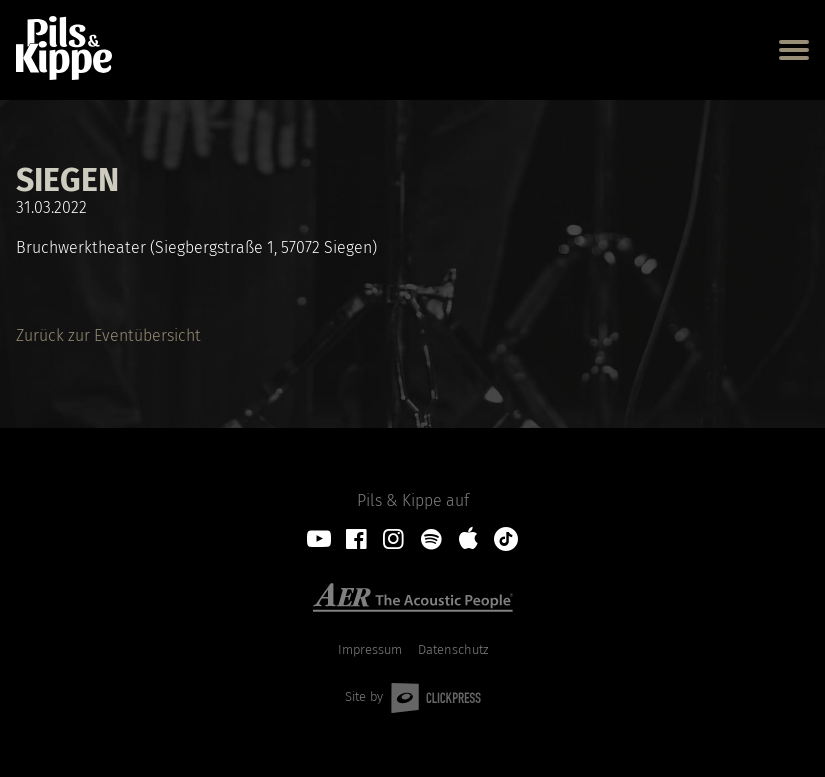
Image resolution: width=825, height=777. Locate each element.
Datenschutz (453, 650)
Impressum (370, 650)
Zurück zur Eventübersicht (108, 335)
